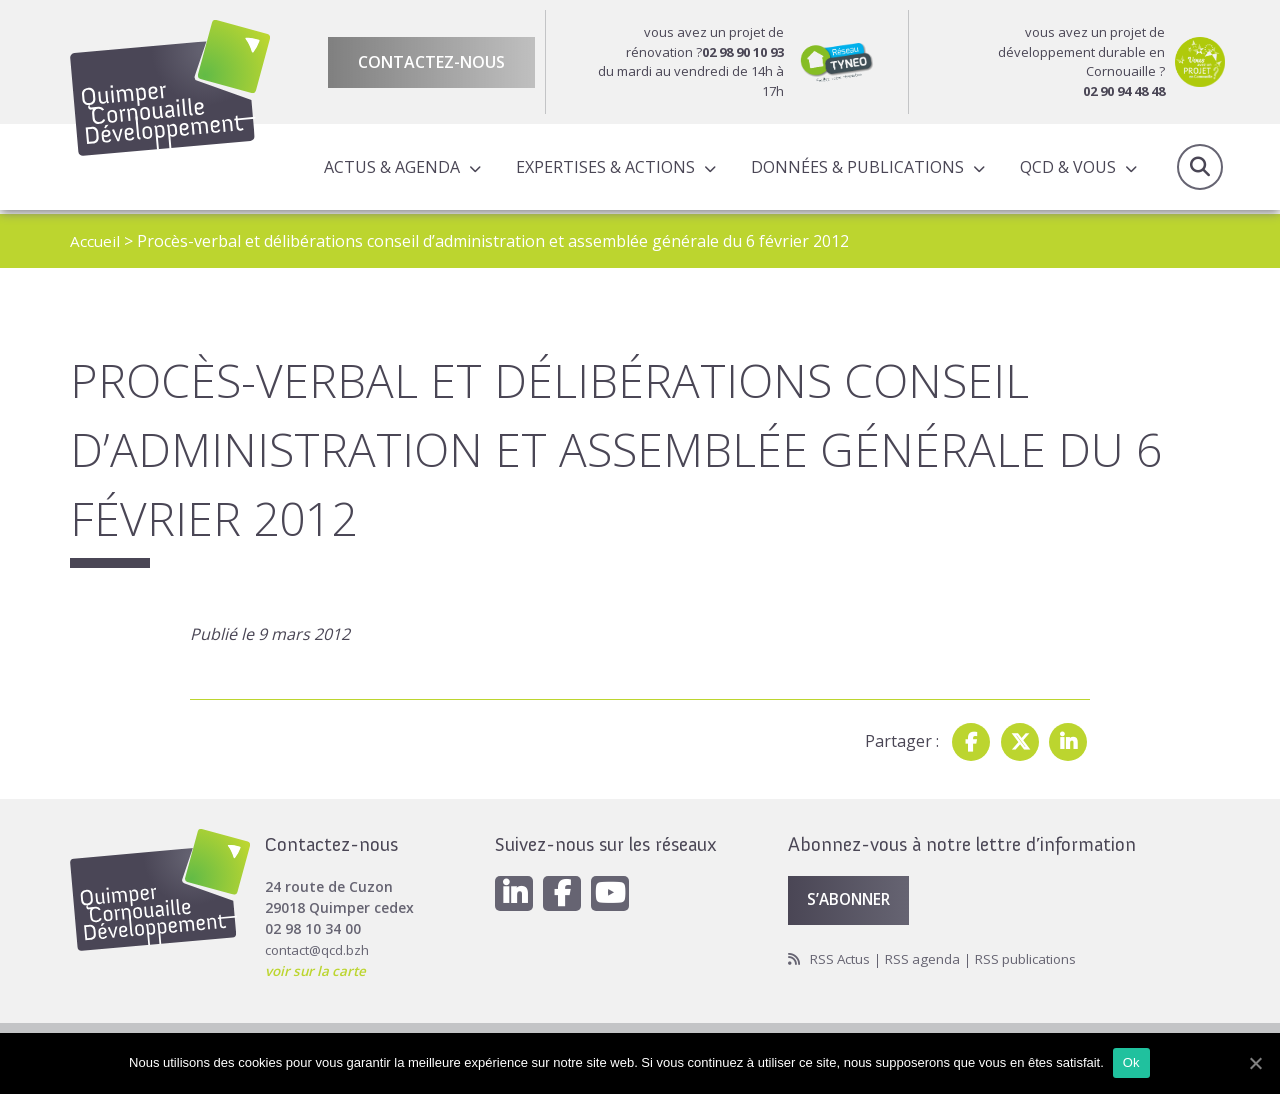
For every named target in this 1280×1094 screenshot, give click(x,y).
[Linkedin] (515, 890)
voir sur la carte (318, 966)
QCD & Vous (1066, 169)
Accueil (95, 241)
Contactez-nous (431, 62)
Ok (1132, 1062)
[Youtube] (615, 890)
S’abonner (852, 897)
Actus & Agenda (390, 169)
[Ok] (1255, 1063)
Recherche (1200, 169)
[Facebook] (565, 890)
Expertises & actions (603, 169)
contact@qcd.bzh (320, 945)
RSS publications (1035, 957)
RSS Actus (842, 957)
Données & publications (855, 169)
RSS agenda (928, 957)
